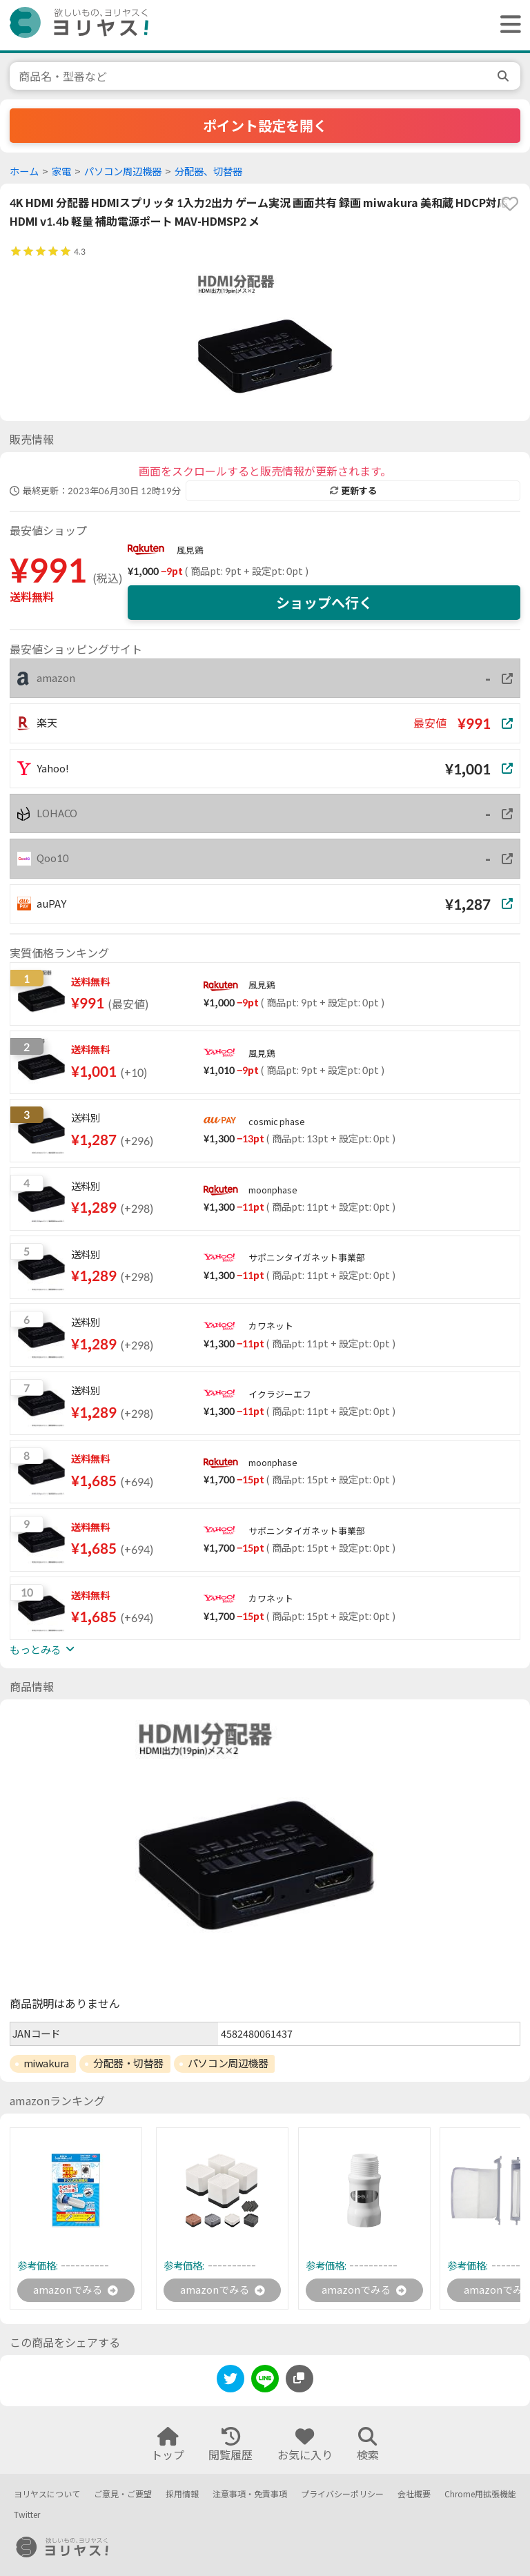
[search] (504, 76)
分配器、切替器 (208, 171)
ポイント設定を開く (265, 125)
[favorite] (510, 203)
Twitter (27, 2515)
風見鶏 (190, 550)
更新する (353, 490)
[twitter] (230, 2382)
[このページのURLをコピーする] (299, 2380)
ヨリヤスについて (47, 2494)
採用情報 (182, 2494)
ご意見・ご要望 (123, 2494)
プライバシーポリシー (342, 2494)
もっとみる (42, 1649)
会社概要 (414, 2494)
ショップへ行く (324, 602)
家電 (61, 171)
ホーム (24, 171)
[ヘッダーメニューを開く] (507, 25)
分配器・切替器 (128, 2063)
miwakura (46, 2063)
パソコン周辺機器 (122, 171)
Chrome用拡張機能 (480, 2494)
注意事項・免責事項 (250, 2494)
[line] (265, 2382)
